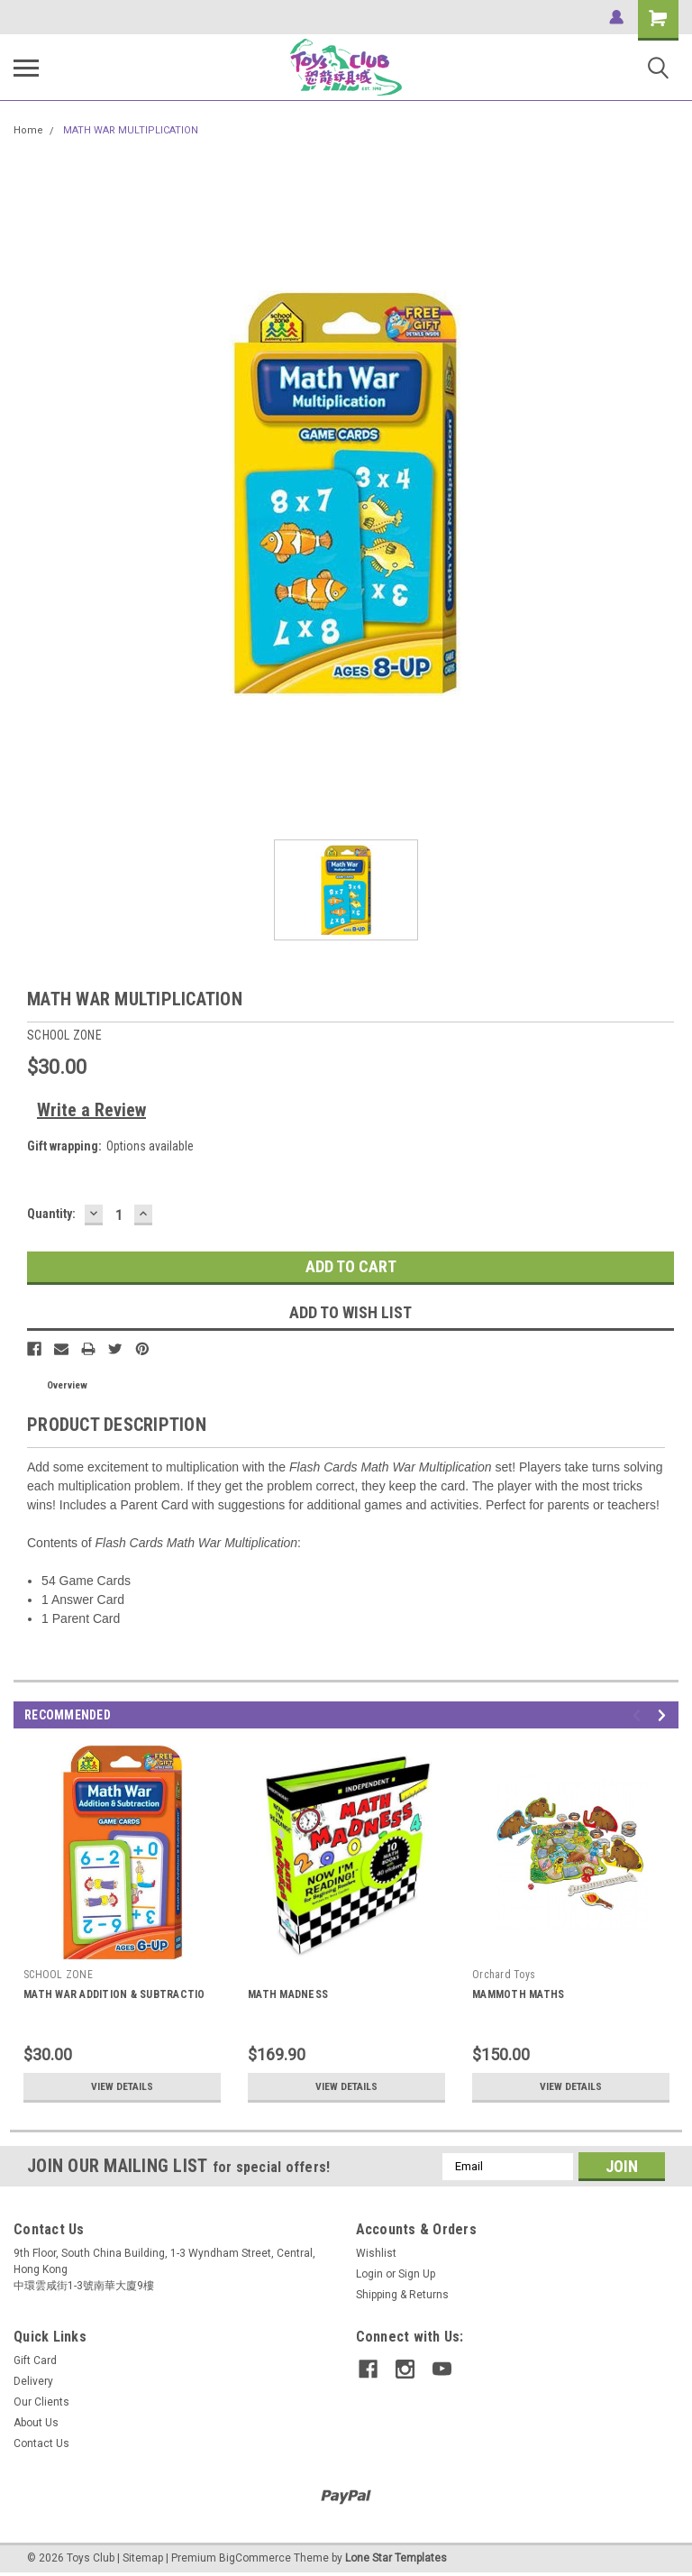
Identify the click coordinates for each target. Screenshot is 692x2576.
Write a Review (91, 1110)
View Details (122, 2086)
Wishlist (376, 2253)
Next (664, 1715)
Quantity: (51, 1213)
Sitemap (143, 2558)
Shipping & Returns (402, 2294)
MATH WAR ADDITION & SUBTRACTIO (114, 1994)
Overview (67, 1385)
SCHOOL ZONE (58, 1974)
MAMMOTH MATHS (518, 1994)
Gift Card (35, 2360)
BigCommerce (255, 2558)
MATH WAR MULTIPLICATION (130, 130)
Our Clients (41, 2402)
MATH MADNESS (288, 1994)
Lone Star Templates (396, 2558)
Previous (639, 1715)
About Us (36, 2422)
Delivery (33, 2381)
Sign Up (416, 2274)
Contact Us (41, 2443)
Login (369, 2274)
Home (28, 130)
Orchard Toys (503, 1974)
